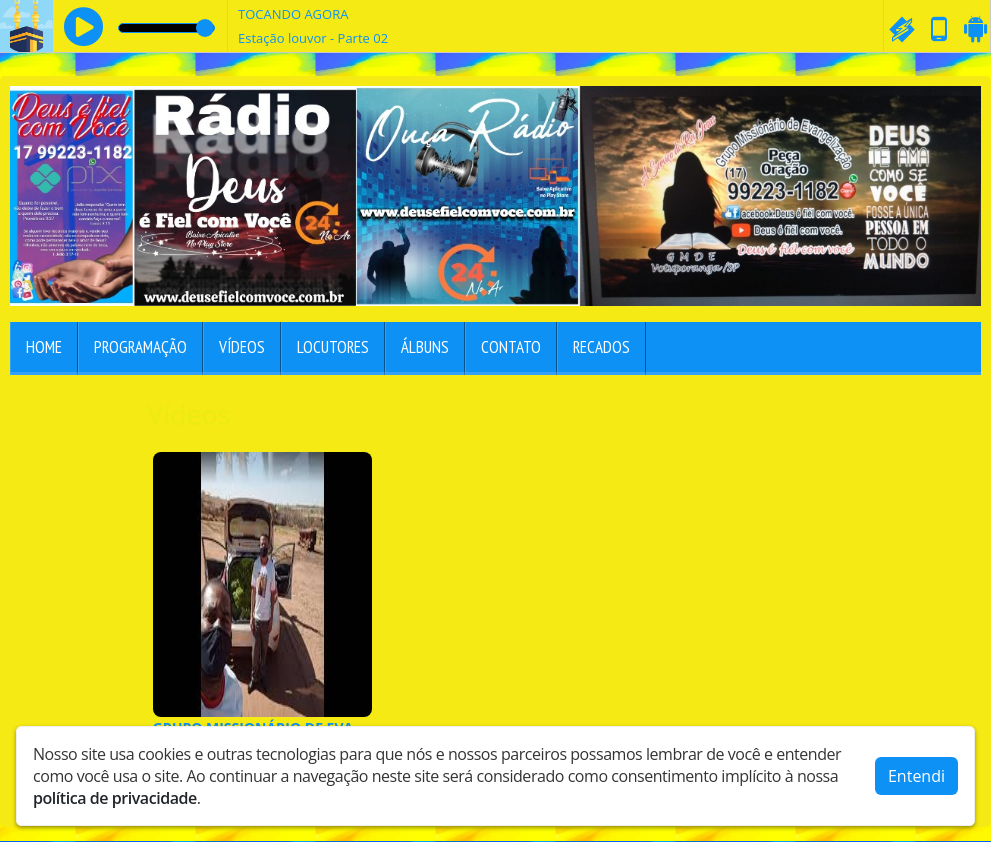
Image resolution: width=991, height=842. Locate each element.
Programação (140, 347)
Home (44, 347)
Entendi (916, 776)
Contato (511, 347)
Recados (601, 347)
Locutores (333, 347)
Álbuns (425, 347)
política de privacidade (115, 798)
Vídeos (242, 347)
